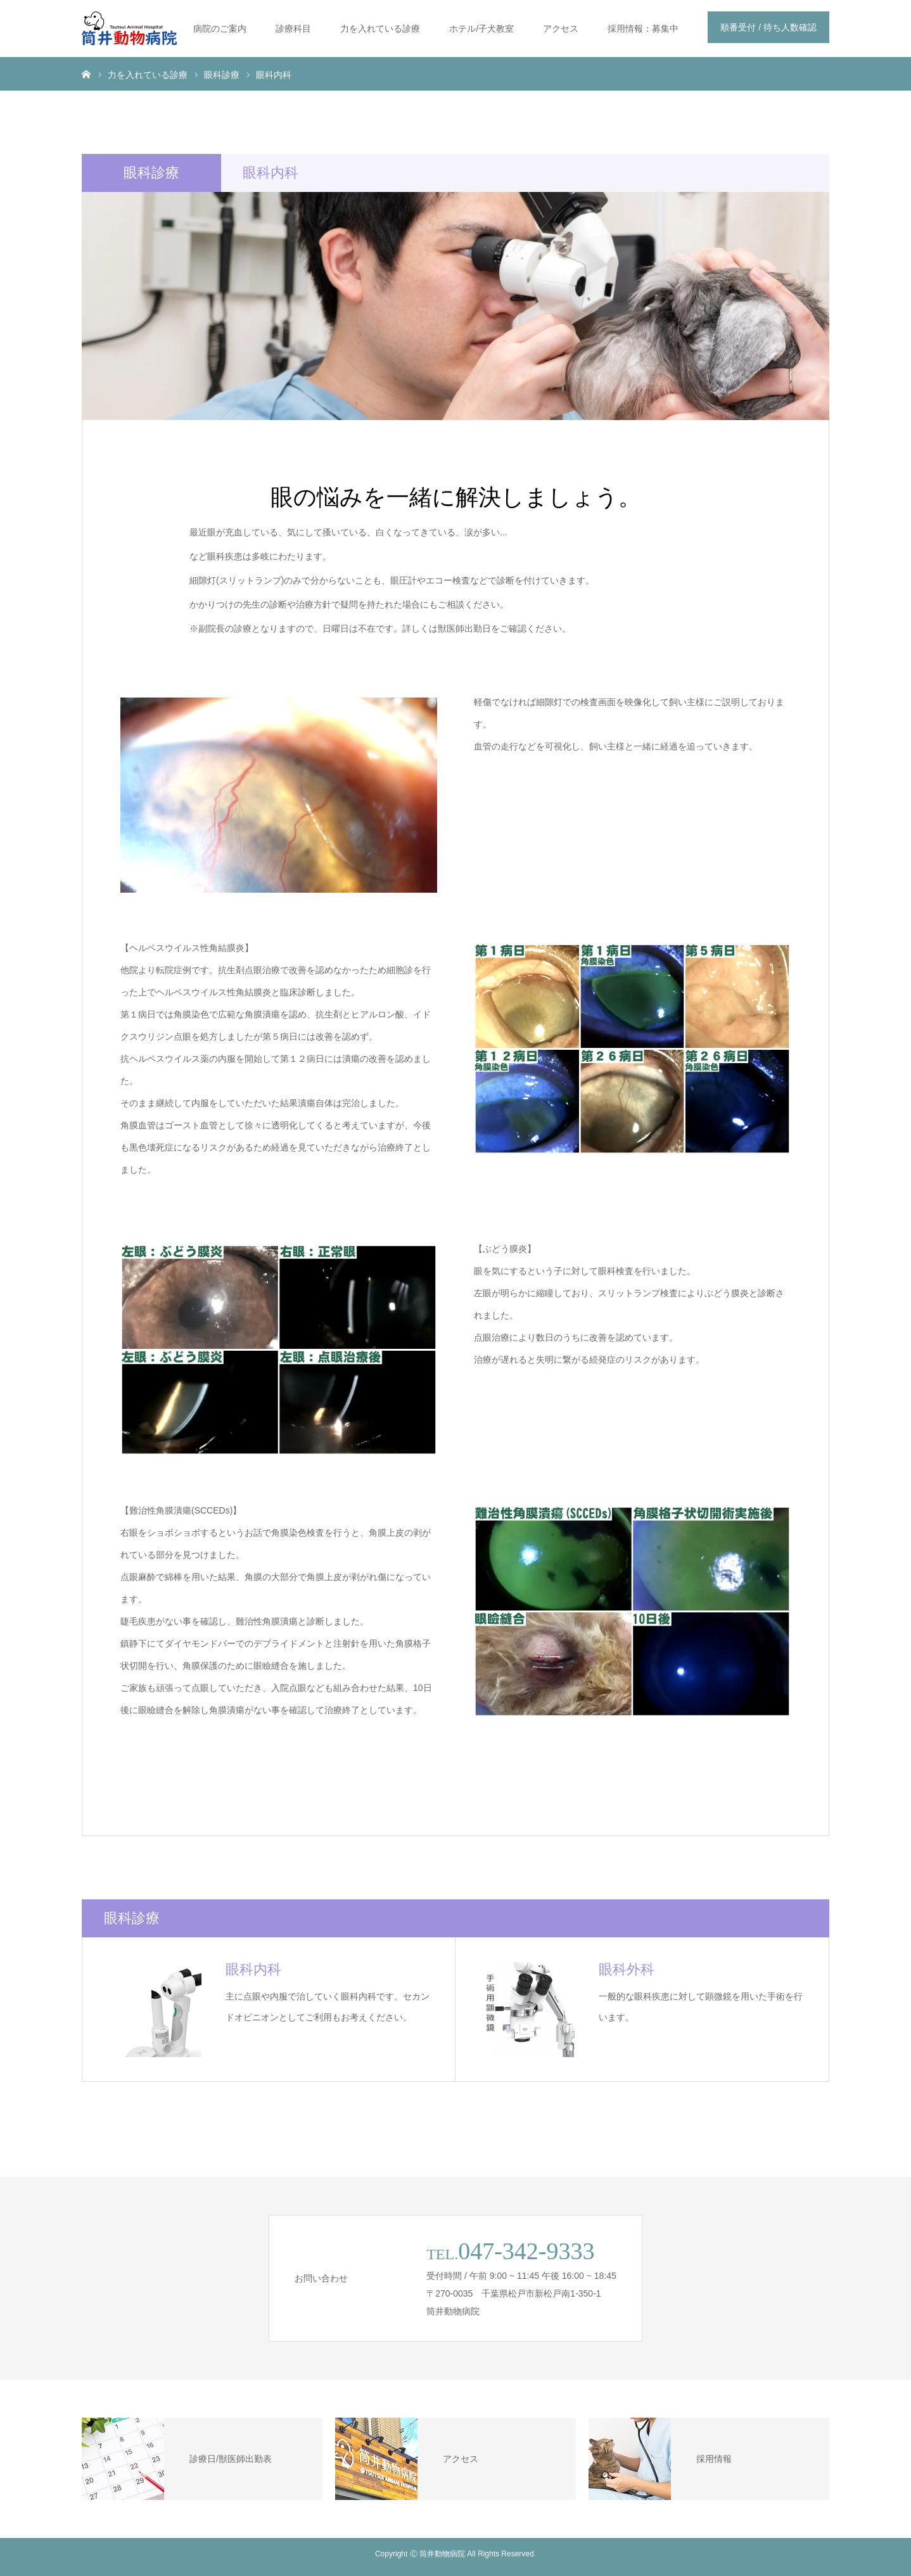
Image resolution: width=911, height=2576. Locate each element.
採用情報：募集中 (643, 28)
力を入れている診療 (380, 28)
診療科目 (293, 28)
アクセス (560, 28)
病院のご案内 (219, 28)
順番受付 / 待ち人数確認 (768, 27)
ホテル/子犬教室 (481, 28)
